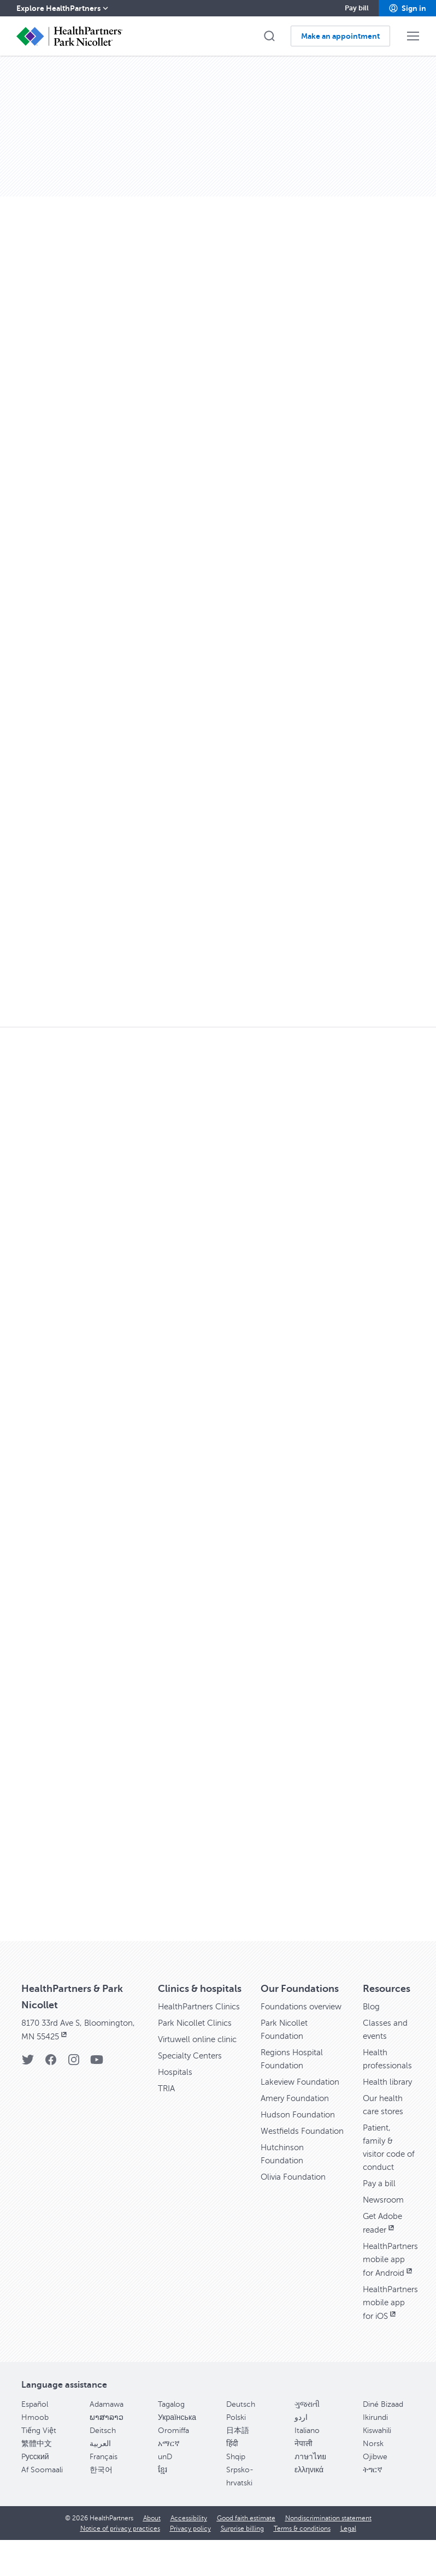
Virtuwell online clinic (200, 2052)
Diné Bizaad (383, 2430)
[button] (407, 8)
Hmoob (35, 2444)
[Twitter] (27, 2063)
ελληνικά (308, 2496)
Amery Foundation (297, 2111)
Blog (372, 2007)
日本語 (237, 2457)
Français (103, 2483)
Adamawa (106, 2430)
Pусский (35, 2483)
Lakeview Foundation (302, 2095)
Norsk (373, 2470)
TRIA (167, 2102)
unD (165, 2483)
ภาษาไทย (310, 2483)
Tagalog (171, 2430)
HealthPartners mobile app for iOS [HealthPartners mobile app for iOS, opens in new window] (392, 2329)
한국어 (101, 2496)
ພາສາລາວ (106, 2444)
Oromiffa (173, 2457)
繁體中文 (36, 2470)
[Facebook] (50, 2063)
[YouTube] (96, 2063)
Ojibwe (375, 2483)
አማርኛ (169, 2470)
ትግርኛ (372, 2496)
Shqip (235, 2483)
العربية (100, 2470)
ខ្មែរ (162, 2496)
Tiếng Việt (38, 2457)
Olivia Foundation (295, 2203)
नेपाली (303, 2470)
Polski (236, 2444)
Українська (177, 2444)
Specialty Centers (192, 2069)
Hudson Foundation (299, 2128)
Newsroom (385, 2213)
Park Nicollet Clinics (198, 2036)
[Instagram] (73, 2063)
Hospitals (176, 2085)
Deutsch (240, 2430)
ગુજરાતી (307, 2430)
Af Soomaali (42, 2496)
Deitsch (103, 2457)
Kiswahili (377, 2457)
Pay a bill (380, 2197)
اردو (301, 2444)
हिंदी (232, 2470)
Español (34, 2430)
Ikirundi (375, 2444)
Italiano (307, 2457)
